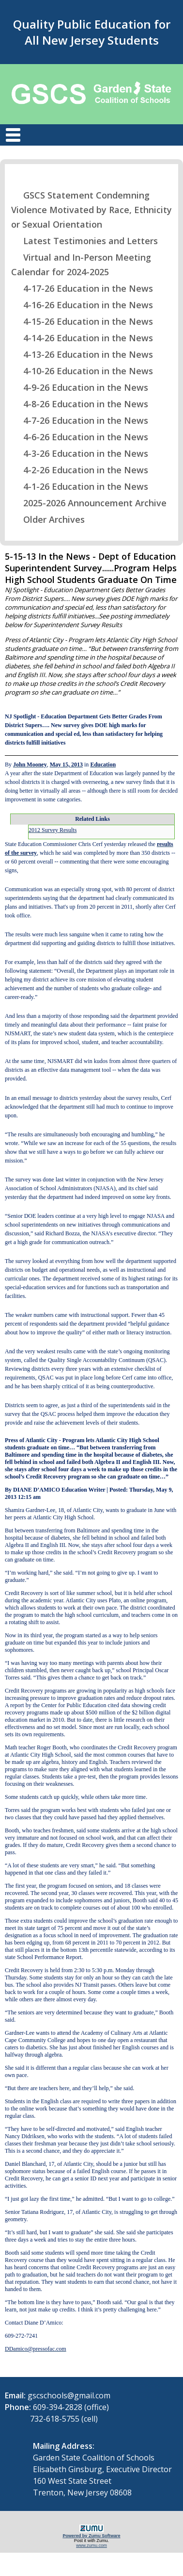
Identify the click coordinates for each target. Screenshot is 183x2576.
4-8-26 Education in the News (79, 404)
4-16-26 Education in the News (82, 305)
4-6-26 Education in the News (79, 437)
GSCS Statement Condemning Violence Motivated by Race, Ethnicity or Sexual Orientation (91, 209)
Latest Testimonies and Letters (84, 241)
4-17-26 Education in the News (82, 288)
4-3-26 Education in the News (79, 453)
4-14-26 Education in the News (82, 338)
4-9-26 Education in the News (79, 387)
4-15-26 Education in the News (82, 321)
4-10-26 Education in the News (82, 371)
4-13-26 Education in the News (82, 354)
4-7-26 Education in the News (79, 420)
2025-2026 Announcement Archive (89, 503)
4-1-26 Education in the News (79, 486)
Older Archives (48, 519)
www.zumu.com (91, 2545)
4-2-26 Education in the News (79, 470)
